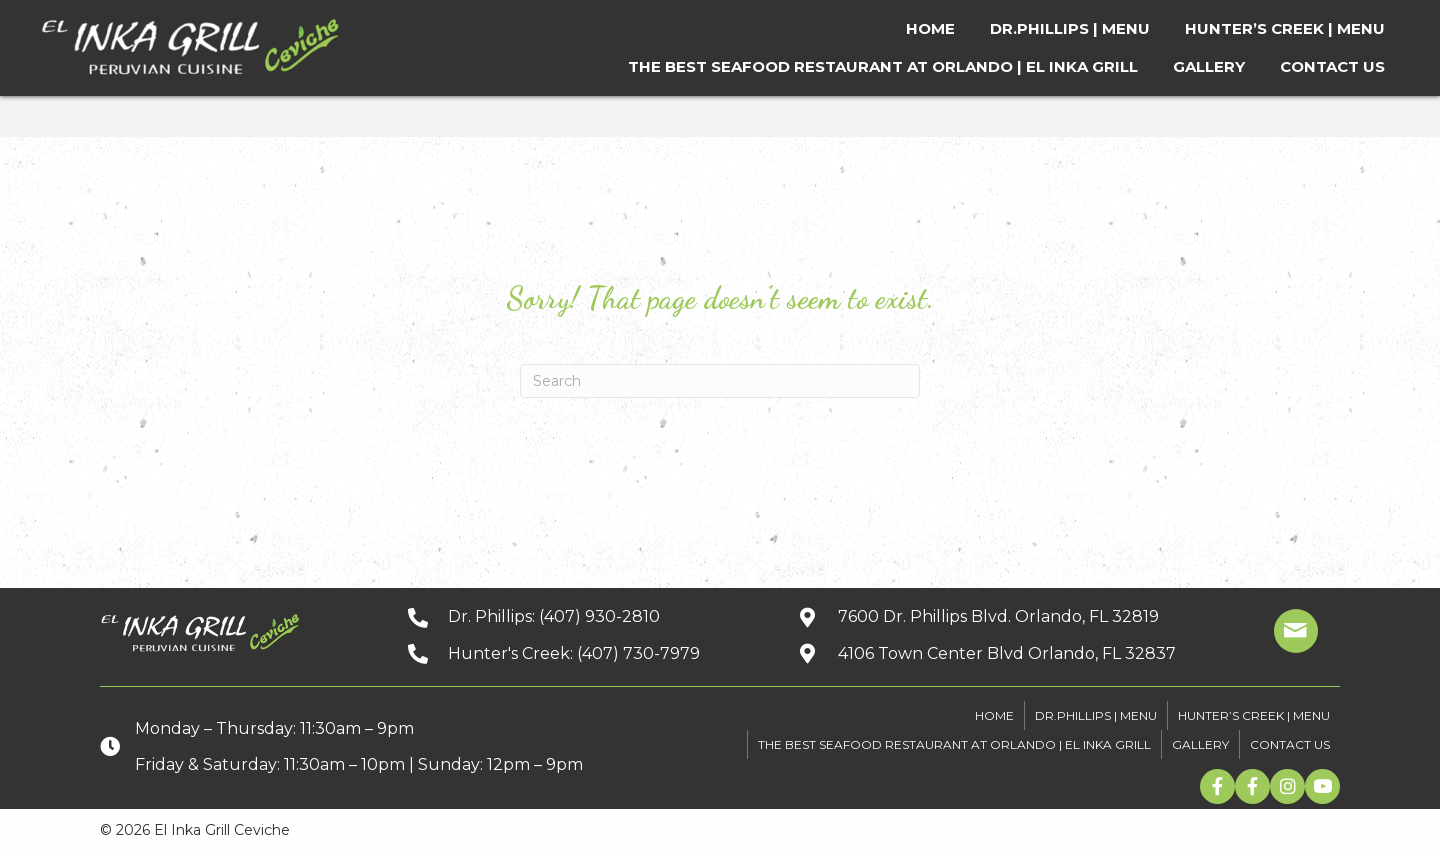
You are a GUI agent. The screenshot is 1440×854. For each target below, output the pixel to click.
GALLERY (1200, 744)
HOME (994, 715)
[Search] (720, 381)
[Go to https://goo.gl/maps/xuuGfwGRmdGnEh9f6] (1005, 653)
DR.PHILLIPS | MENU (1096, 715)
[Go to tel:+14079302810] (583, 616)
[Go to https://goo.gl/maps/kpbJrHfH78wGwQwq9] (1005, 616)
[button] (1217, 786)
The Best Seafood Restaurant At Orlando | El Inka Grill (954, 744)
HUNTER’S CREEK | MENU (1254, 715)
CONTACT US (1290, 744)
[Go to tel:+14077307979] (583, 653)
